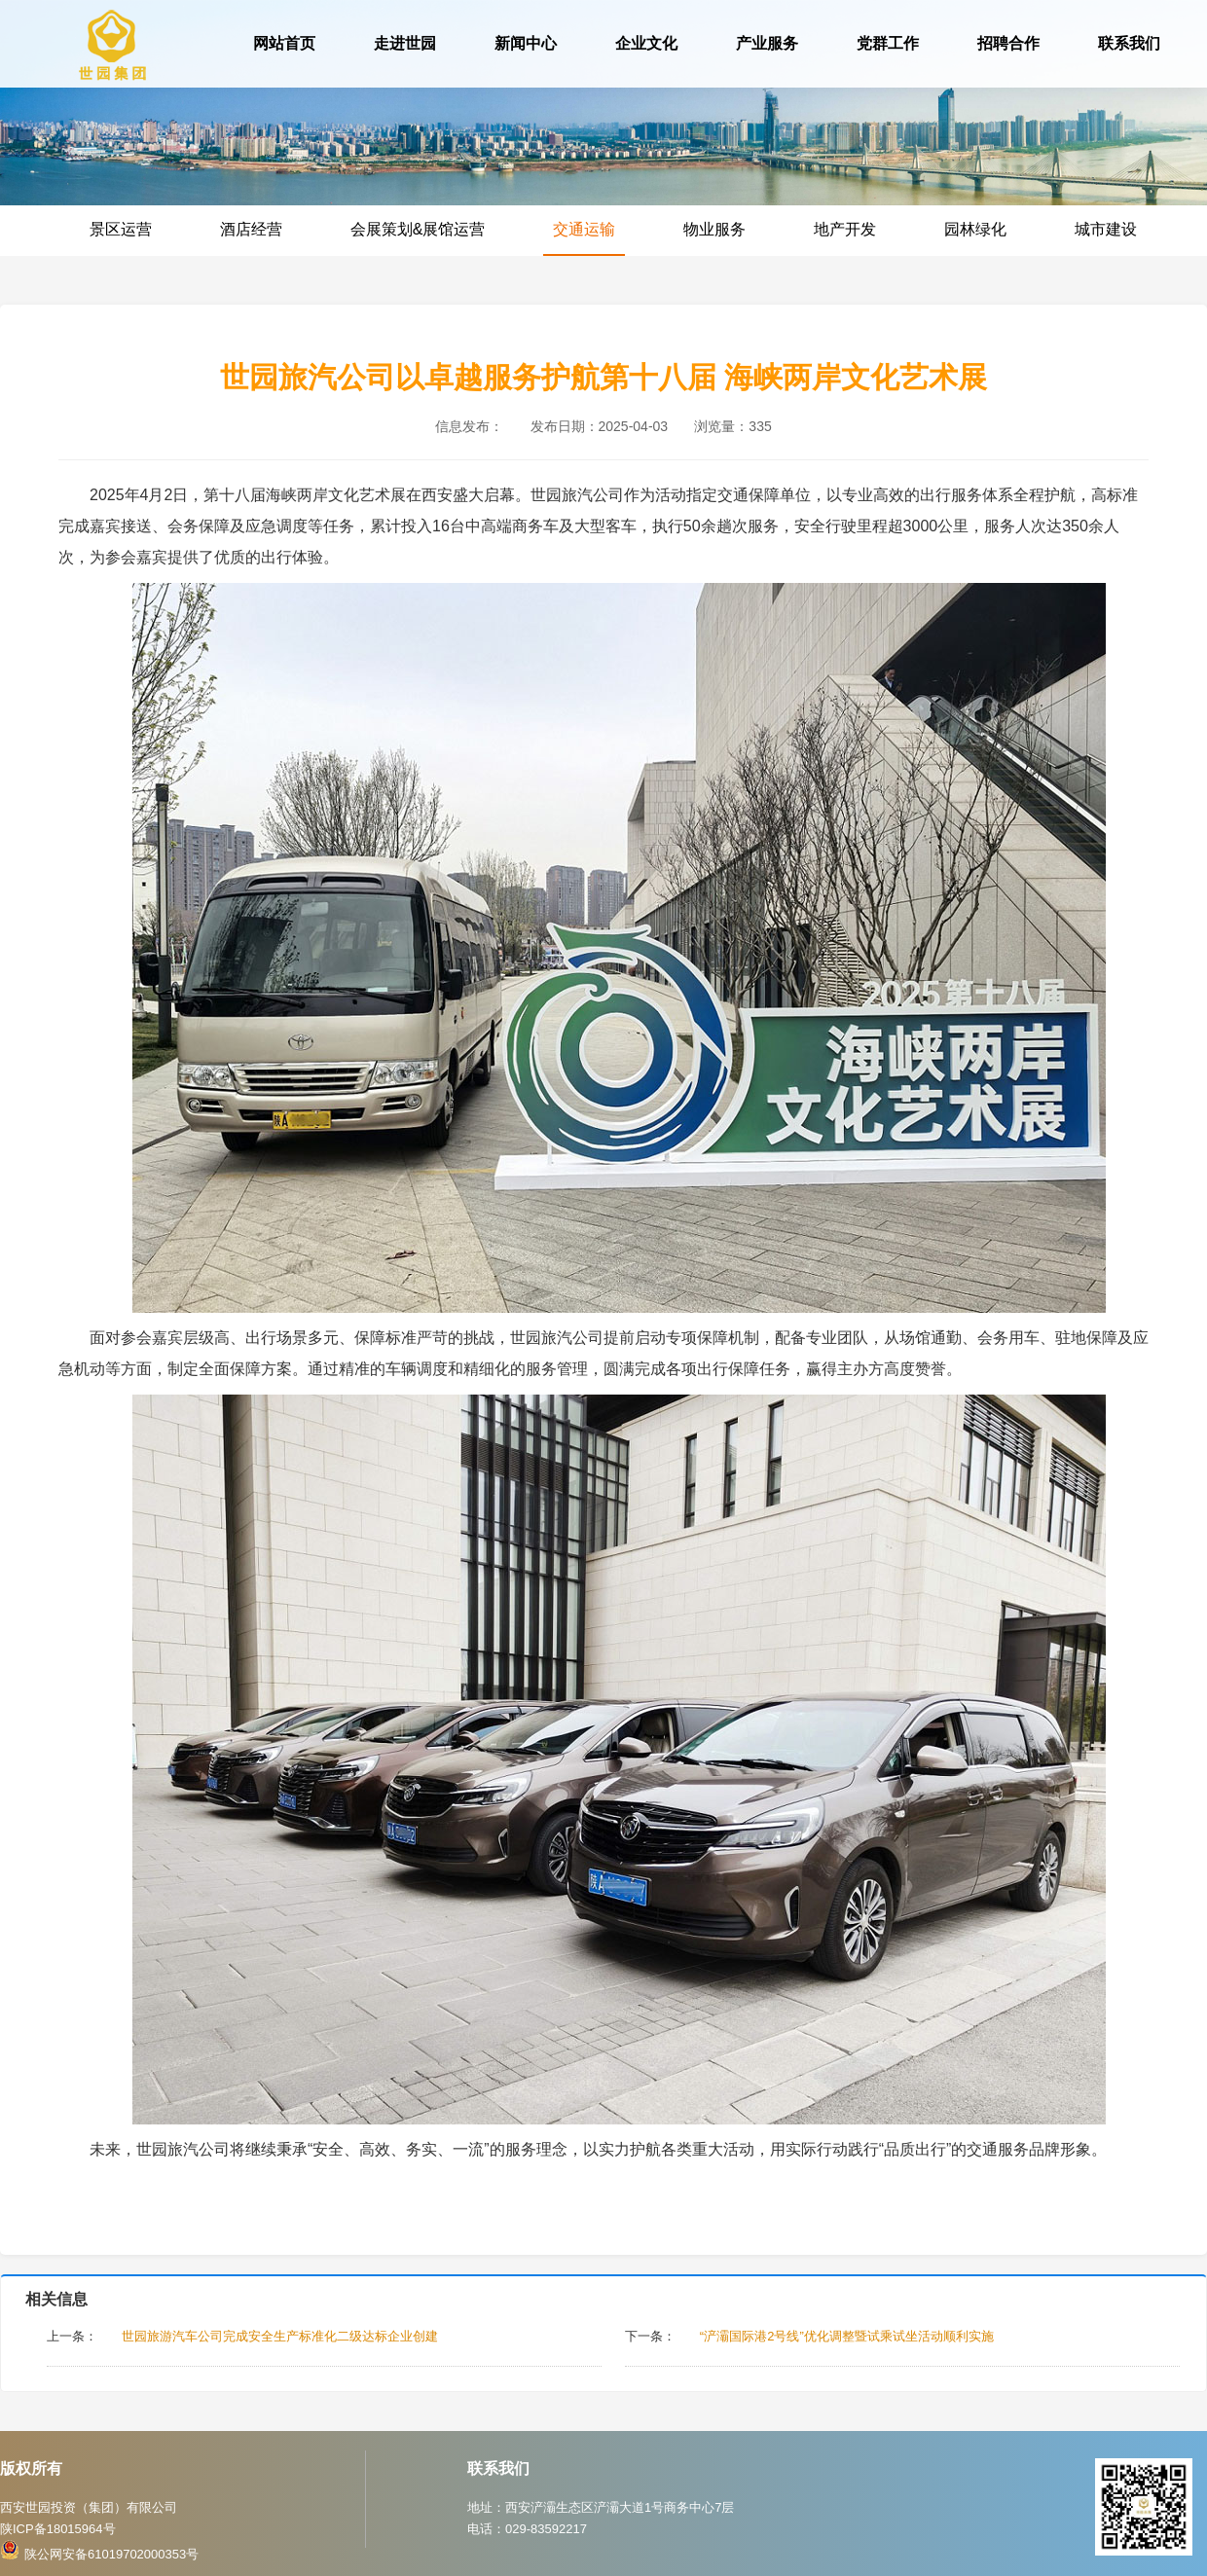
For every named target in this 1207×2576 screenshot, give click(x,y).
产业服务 (767, 43)
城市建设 (1106, 229)
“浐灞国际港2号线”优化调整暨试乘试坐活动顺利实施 (847, 2336)
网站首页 (284, 43)
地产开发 (845, 229)
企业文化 (646, 43)
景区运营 (121, 229)
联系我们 (1129, 43)
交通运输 (584, 229)
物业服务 (714, 229)
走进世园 (405, 43)
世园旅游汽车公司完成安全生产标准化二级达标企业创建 (280, 2336)
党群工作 (888, 43)
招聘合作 (1008, 43)
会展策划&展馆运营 (418, 229)
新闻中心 (525, 43)
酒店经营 (251, 229)
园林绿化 (975, 229)
